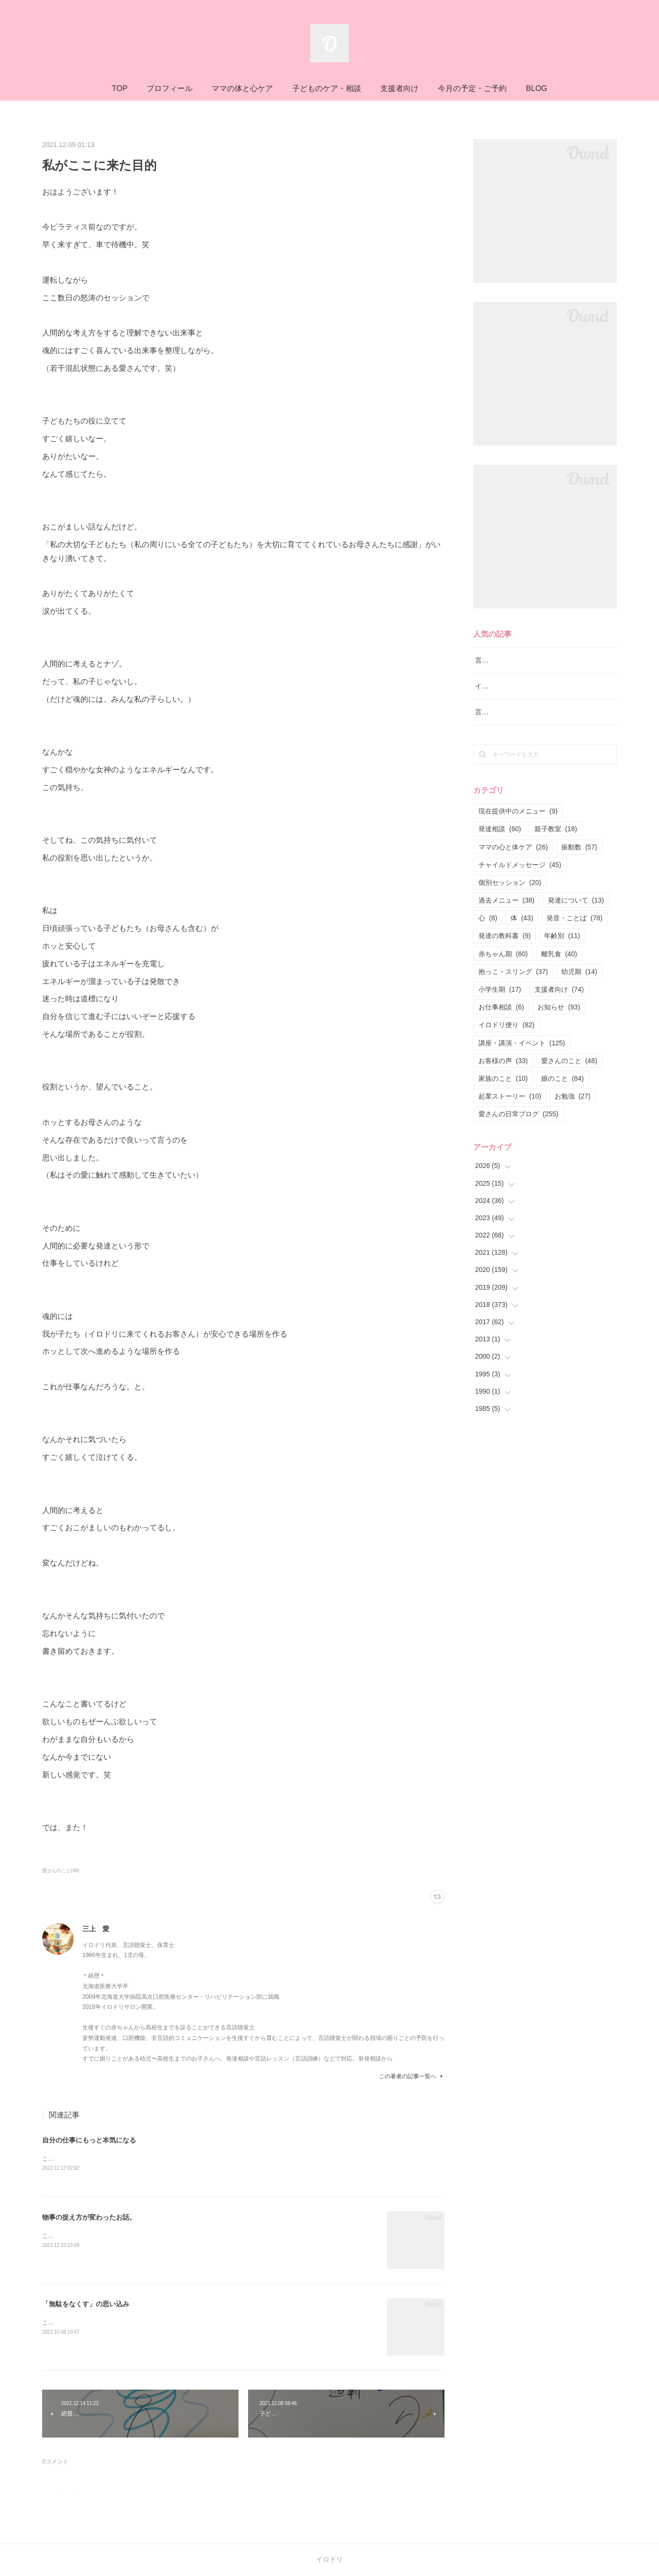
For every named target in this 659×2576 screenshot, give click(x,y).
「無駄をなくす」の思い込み (85, 2305)
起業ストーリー (509, 1108)
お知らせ (558, 1019)
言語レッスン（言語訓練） (515, 724)
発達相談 (499, 841)
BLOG (536, 88)
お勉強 (573, 1108)
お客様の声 (503, 1072)
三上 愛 (95, 1929)
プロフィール (170, 88)
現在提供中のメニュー (517, 823)
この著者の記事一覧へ (411, 2076)
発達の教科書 (504, 948)
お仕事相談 (501, 1019)
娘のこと (562, 1090)
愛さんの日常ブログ (518, 1126)
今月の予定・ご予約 (472, 88)
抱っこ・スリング (513, 983)
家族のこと (503, 1090)
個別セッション (509, 894)
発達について (576, 912)
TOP (119, 88)
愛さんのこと (569, 1072)
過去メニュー (506, 912)
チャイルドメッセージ (519, 877)
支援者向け (399, 88)
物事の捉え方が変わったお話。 (89, 2218)
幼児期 (579, 983)
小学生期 (499, 1001)
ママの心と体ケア (513, 859)
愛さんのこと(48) (61, 1870)
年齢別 (562, 948)
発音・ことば (574, 930)
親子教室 (555, 841)
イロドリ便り (506, 1037)
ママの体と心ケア (242, 88)
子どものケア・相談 (326, 88)
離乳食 (559, 966)
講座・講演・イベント (521, 1055)
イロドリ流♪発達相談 (507, 698)
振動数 (579, 859)
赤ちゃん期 (503, 966)
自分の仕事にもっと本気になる (89, 2140)
